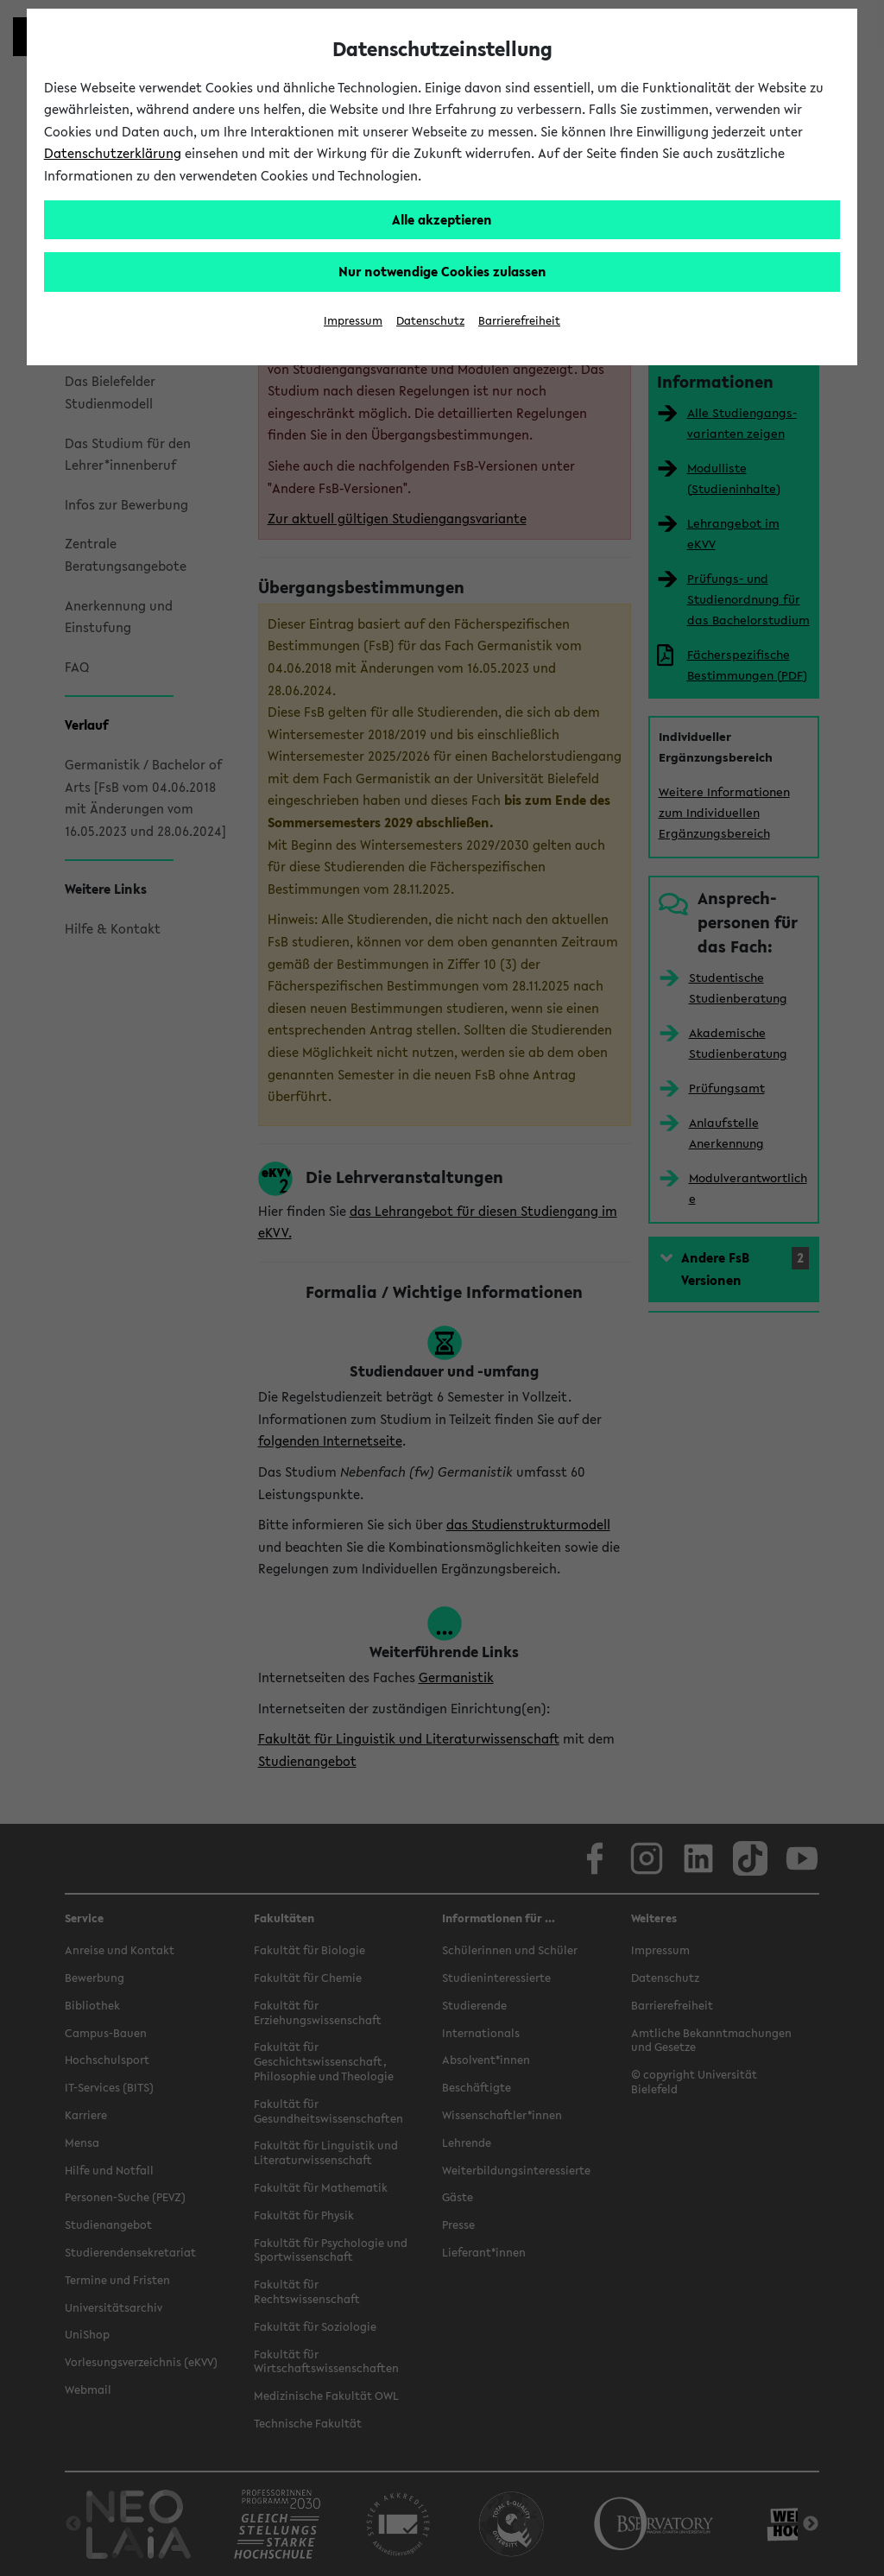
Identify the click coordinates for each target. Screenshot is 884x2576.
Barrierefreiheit (519, 321)
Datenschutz (430, 321)
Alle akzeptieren (442, 219)
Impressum (353, 321)
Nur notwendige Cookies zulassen (442, 271)
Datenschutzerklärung (112, 152)
